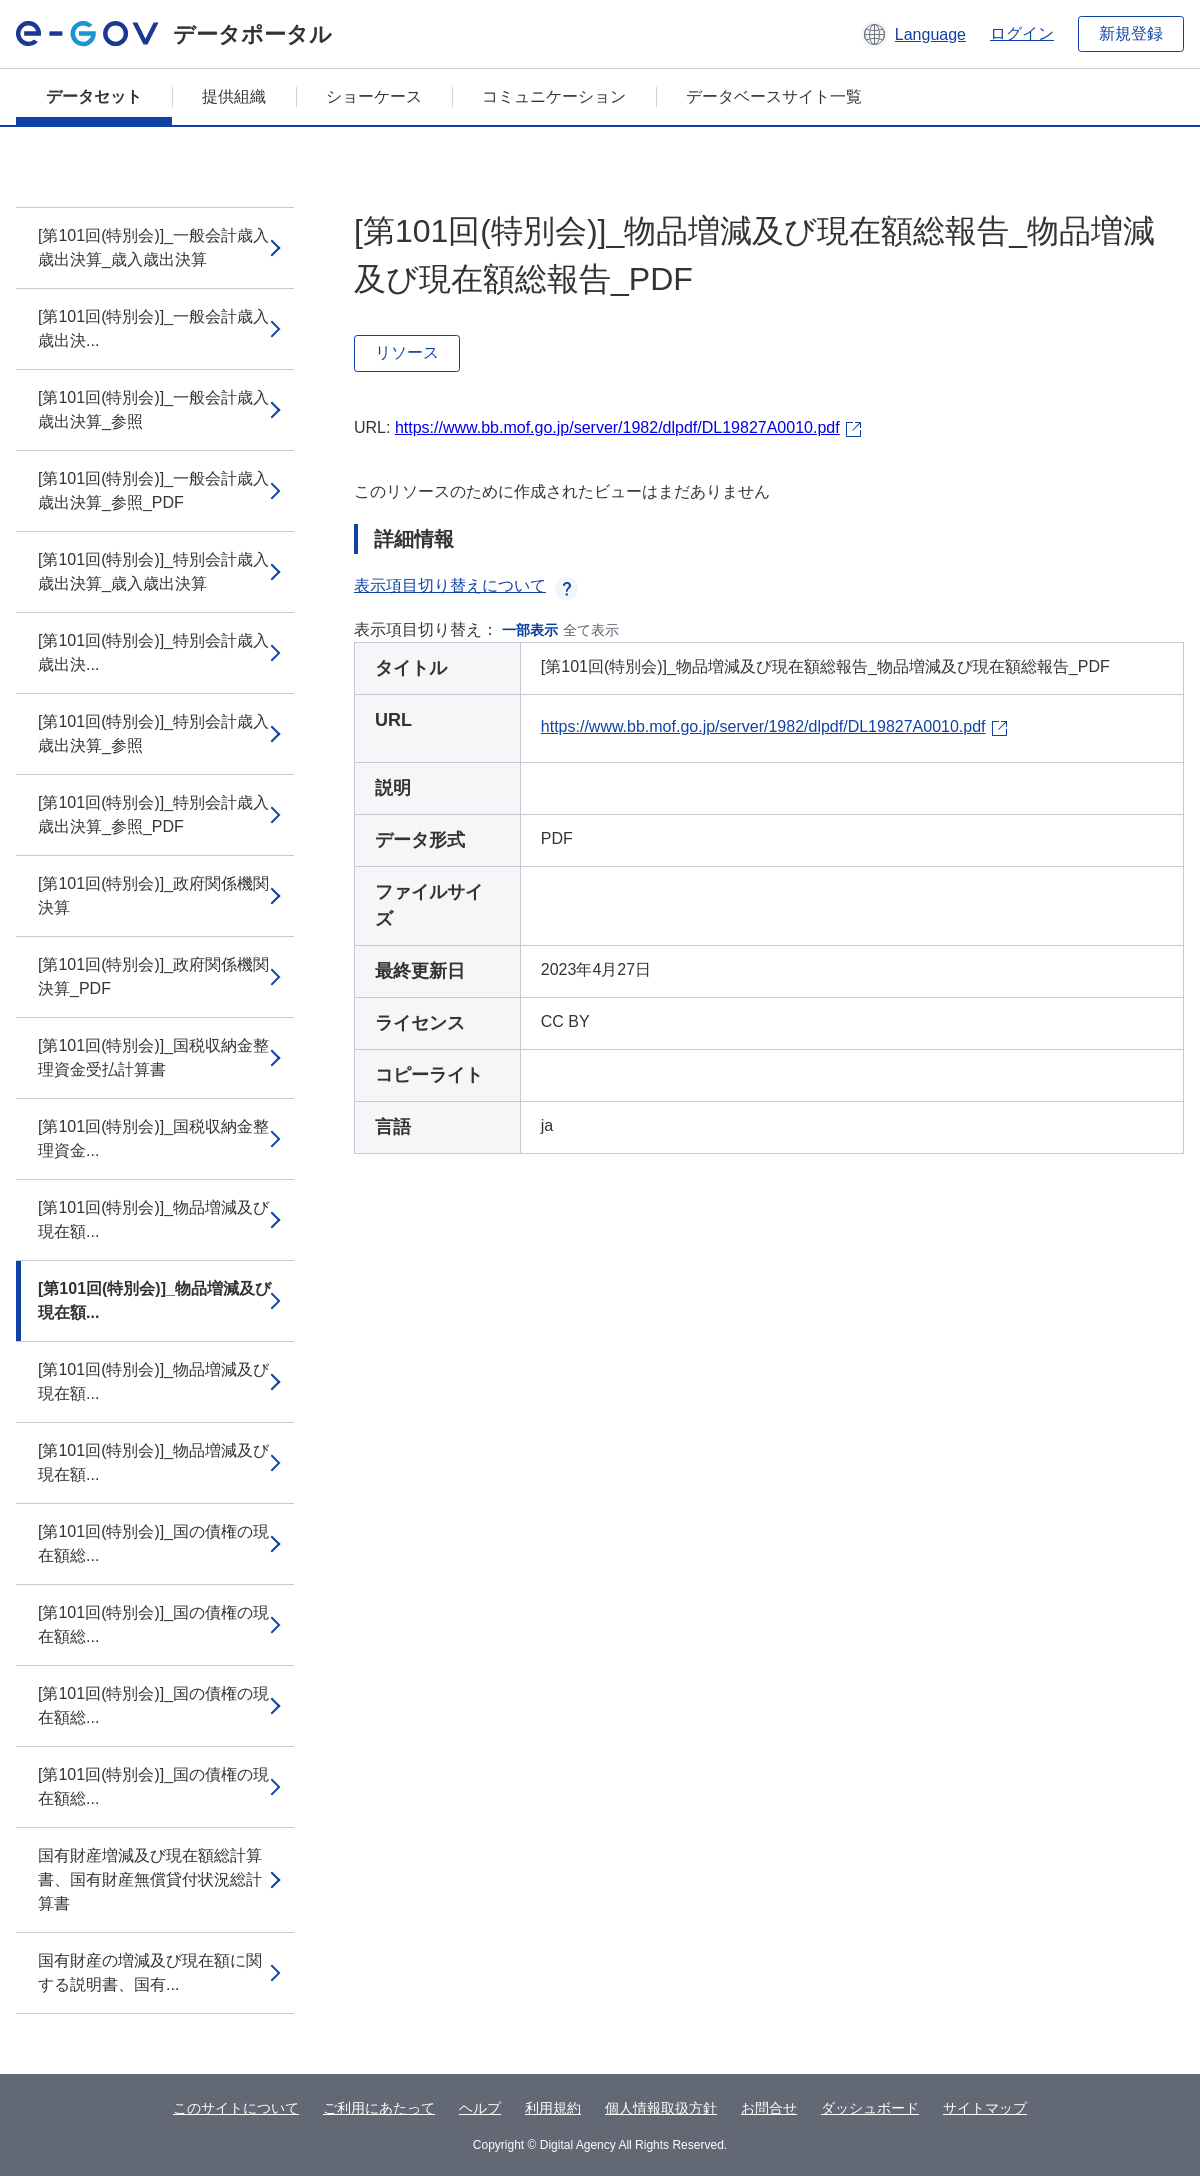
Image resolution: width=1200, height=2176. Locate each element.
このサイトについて (236, 2108)
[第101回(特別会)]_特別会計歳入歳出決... (153, 652)
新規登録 (1131, 33)
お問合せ (769, 2108)
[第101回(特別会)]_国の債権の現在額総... (153, 1543)
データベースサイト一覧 (774, 96)
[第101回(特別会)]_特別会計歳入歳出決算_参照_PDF (153, 814)
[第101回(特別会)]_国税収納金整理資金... (153, 1138)
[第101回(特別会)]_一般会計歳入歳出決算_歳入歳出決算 (153, 247)
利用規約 (553, 2108)
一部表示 (530, 630)
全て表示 (591, 630)
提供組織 (234, 96)
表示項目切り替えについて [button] (466, 585)
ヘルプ (480, 2108)
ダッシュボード (870, 2108)
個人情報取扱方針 (661, 2108)
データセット (94, 96)
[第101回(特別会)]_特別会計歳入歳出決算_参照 (153, 733)
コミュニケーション (554, 96)
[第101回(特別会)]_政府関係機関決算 (153, 895)
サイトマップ (985, 2108)
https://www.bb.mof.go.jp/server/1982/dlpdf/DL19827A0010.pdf (617, 427)
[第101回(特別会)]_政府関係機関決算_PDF (153, 976)
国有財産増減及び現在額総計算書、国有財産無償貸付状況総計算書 (150, 1879)
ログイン (1022, 33)
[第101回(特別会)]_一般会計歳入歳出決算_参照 (153, 409)
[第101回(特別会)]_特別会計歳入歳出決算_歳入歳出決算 (153, 571)
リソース (407, 352)
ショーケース (374, 96)
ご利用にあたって (379, 2108)
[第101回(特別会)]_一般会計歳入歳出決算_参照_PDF (153, 490)
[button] (913, 34)
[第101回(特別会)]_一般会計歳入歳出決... (153, 328)
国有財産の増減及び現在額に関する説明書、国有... (150, 1972)
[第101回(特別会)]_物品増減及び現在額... (153, 1219)
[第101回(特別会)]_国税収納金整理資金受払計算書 (153, 1057)
